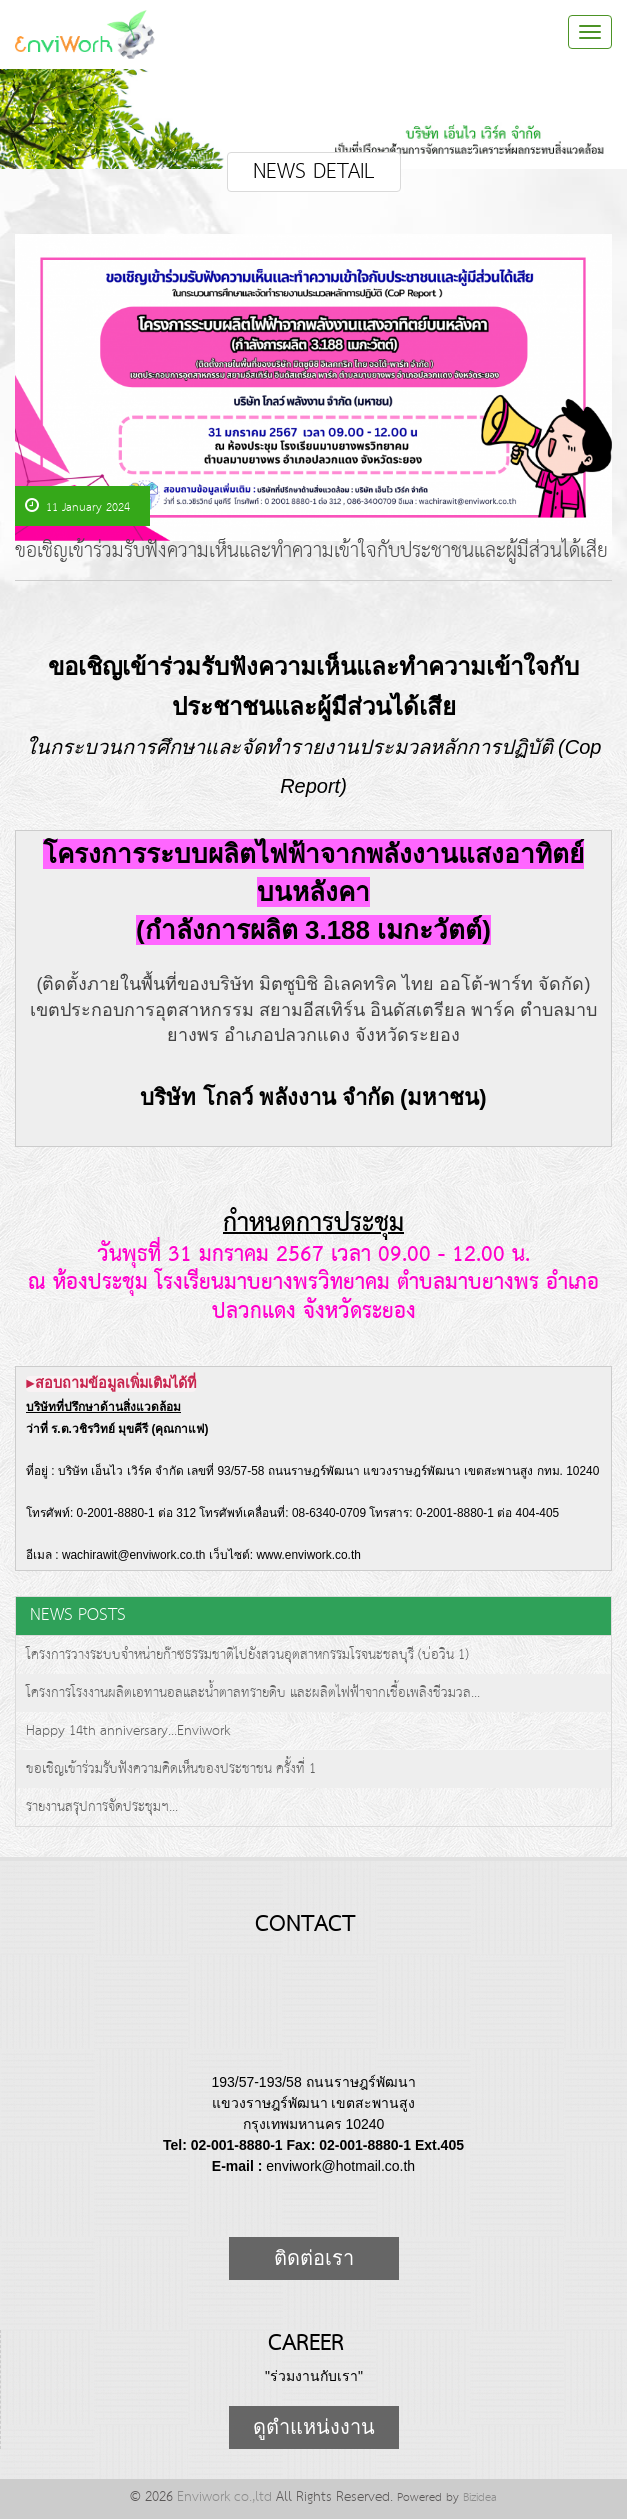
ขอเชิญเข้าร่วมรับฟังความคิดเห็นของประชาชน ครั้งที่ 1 (171, 1769)
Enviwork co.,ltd (224, 2497)
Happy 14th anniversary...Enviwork (128, 1731)
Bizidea (480, 2497)
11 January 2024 (77, 507)
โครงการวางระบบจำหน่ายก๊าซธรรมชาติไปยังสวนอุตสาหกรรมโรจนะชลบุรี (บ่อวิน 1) (247, 1655)
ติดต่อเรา (314, 2258)
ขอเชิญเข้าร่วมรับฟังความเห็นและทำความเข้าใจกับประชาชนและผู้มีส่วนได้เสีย (311, 554)
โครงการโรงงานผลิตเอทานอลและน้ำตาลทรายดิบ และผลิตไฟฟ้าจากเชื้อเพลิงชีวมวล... (253, 1693)
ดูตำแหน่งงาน (314, 2427)
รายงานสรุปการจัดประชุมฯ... (102, 1807)
